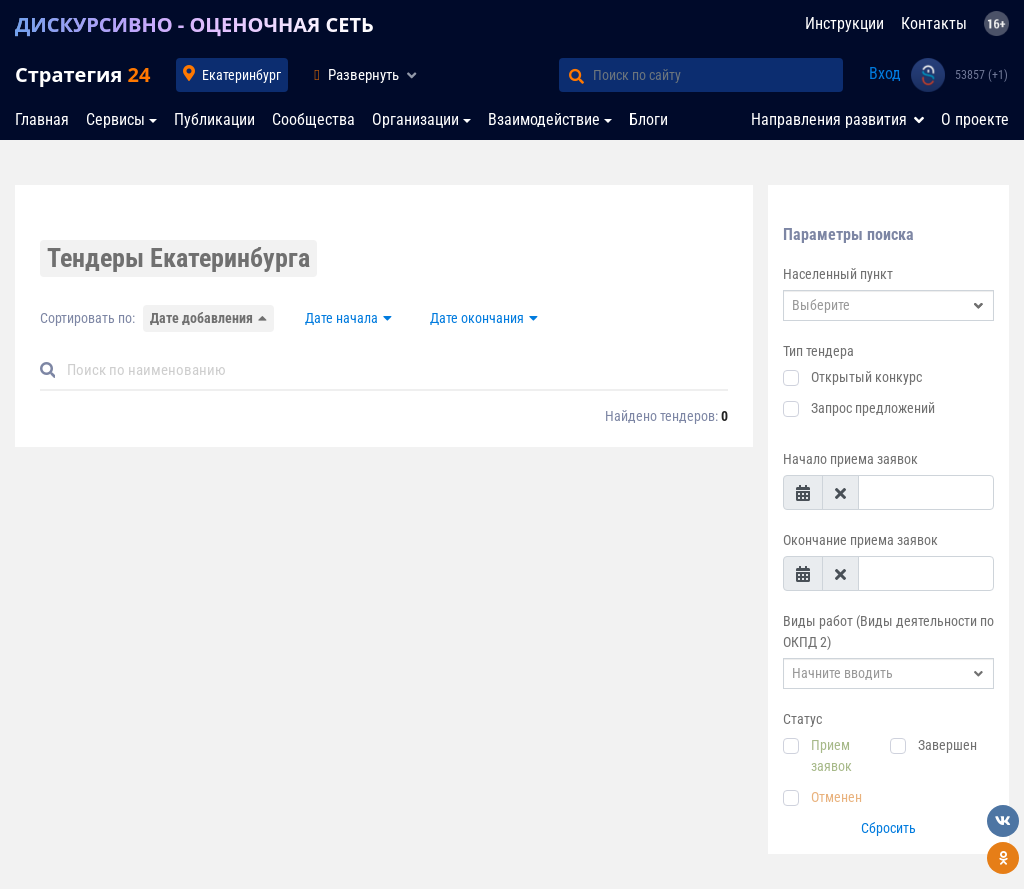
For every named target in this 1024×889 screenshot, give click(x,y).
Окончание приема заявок (860, 540)
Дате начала (341, 318)
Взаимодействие (544, 119)
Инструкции (844, 23)
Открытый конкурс (866, 377)
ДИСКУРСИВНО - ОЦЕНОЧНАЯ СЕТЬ (194, 24)
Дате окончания (477, 318)
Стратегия (82, 74)
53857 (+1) (981, 75)
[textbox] (879, 305)
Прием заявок (831, 755)
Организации (415, 119)
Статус (802, 719)
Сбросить (888, 828)
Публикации (214, 119)
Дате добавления (201, 318)
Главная (42, 119)
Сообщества (313, 119)
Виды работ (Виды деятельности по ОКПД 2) (888, 631)
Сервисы (115, 119)
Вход (885, 73)
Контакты (934, 23)
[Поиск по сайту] (718, 75)
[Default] (392, 370)
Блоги (648, 119)
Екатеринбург (241, 75)
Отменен (836, 797)
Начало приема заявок (850, 459)
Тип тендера (818, 351)
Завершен (947, 745)
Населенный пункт (838, 274)
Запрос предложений (873, 408)
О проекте (975, 119)
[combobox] (888, 305)
